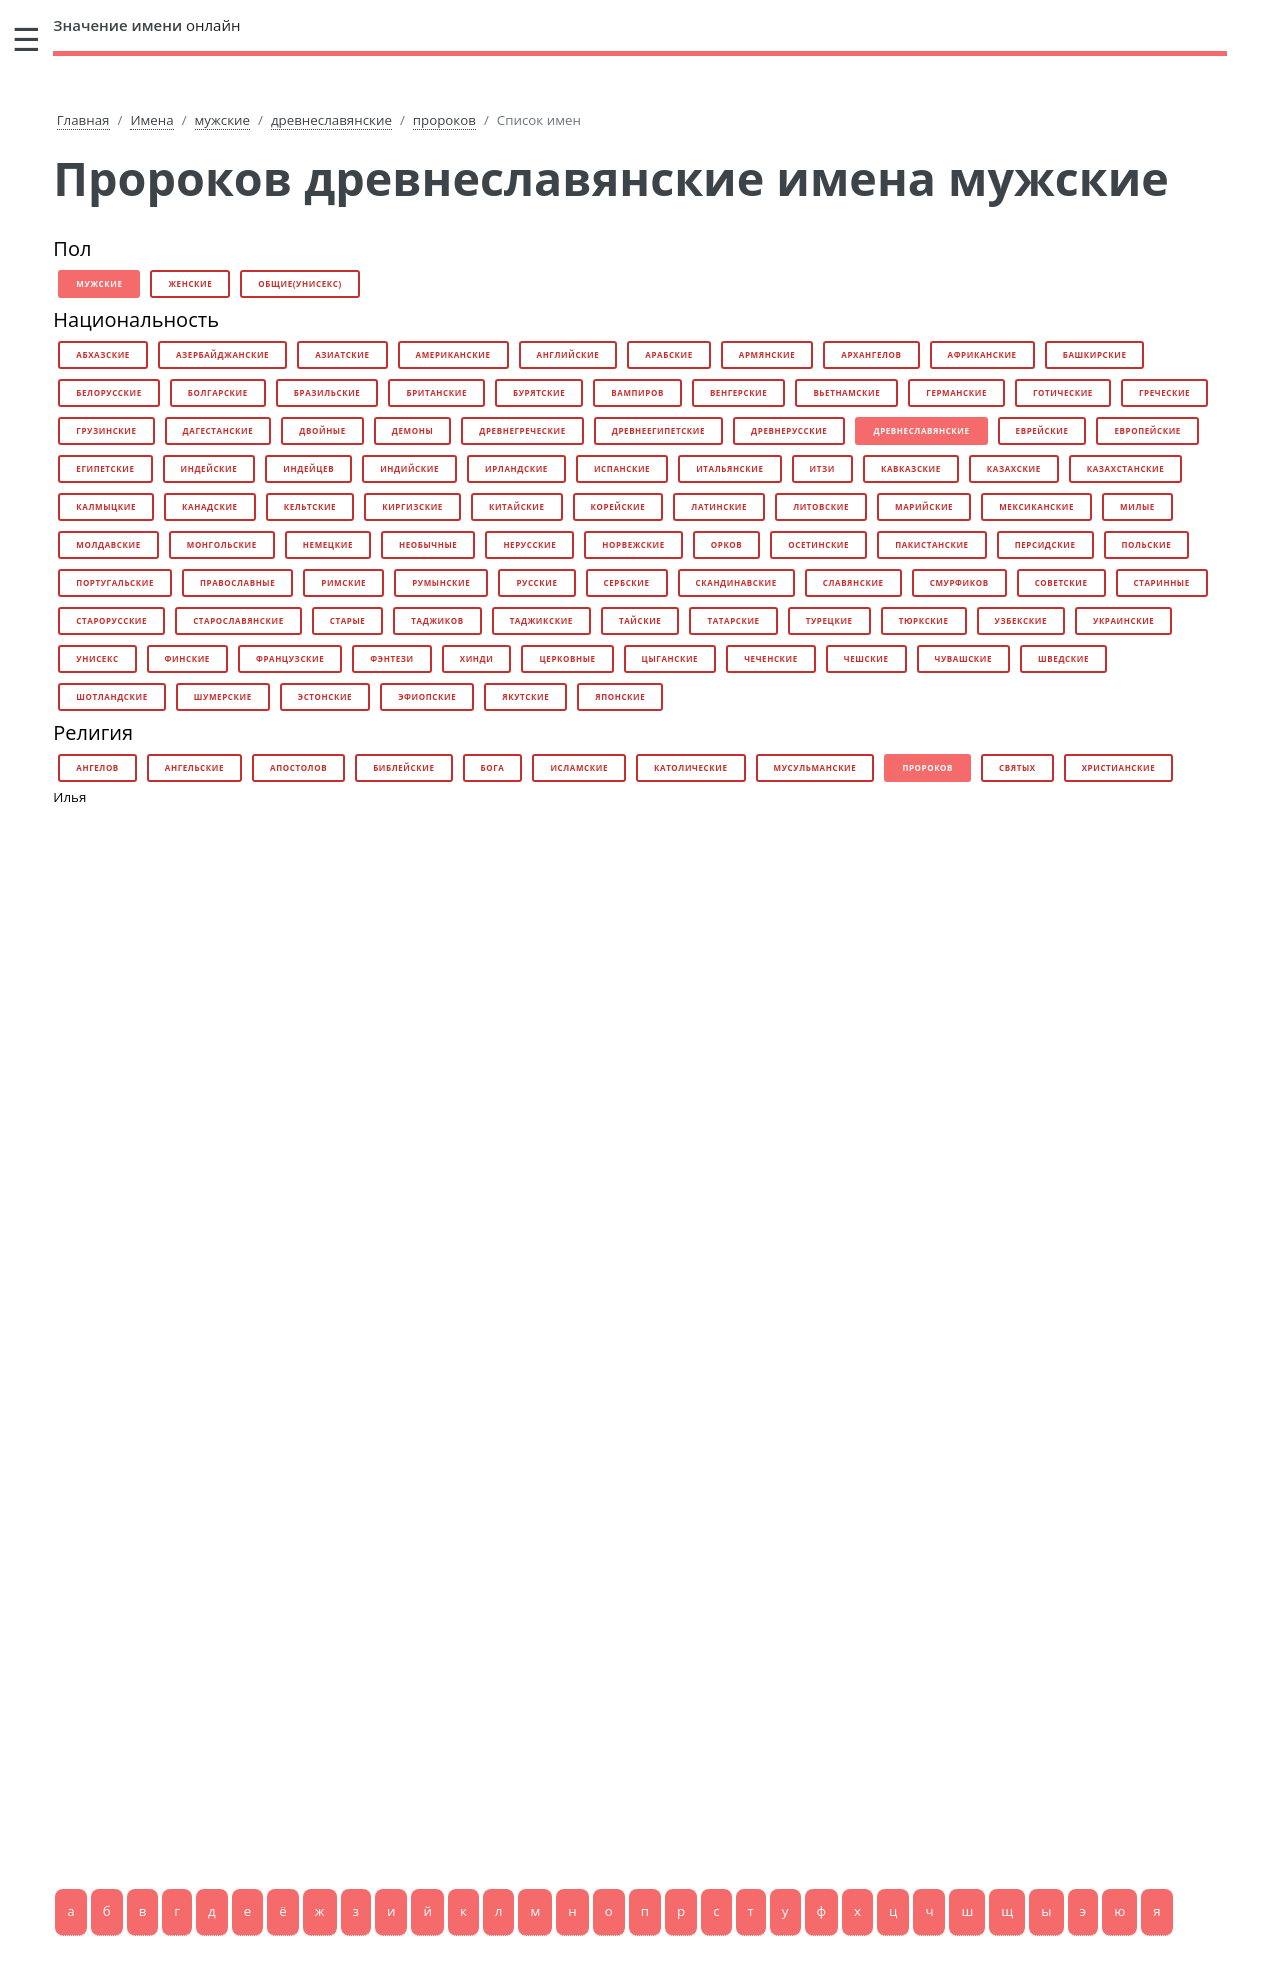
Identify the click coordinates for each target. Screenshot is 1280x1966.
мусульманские (815, 767)
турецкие (829, 620)
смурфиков (959, 582)
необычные (428, 544)
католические (691, 767)
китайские (517, 506)
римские (343, 582)
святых (1017, 767)
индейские (209, 468)
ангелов (97, 767)
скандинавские (736, 582)
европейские (1147, 430)
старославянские (238, 620)
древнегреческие (522, 430)
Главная (83, 120)
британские (436, 392)
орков (727, 544)
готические (1063, 392)
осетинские (818, 544)
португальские (115, 582)
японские (620, 696)
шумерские (223, 696)
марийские (924, 506)
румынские (441, 582)
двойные (322, 430)
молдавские (108, 544)
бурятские (539, 392)
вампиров (637, 392)
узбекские (1021, 620)
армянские (767, 354)
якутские (525, 696)
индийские (409, 468)
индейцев (308, 468)
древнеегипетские (658, 430)
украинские (1123, 620)
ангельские (194, 767)
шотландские (111, 696)
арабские (669, 354)
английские (568, 354)
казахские (1014, 468)
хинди (477, 658)
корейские (618, 506)
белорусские (108, 392)
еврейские (1042, 430)
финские (187, 658)
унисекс (97, 658)
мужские (222, 120)
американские (453, 354)
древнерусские (789, 430)
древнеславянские (331, 120)
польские (1147, 544)
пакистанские (932, 544)
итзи (822, 468)
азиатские (342, 354)
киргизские (412, 506)
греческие (1164, 392)
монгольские (222, 544)
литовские (821, 506)
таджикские (541, 620)
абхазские (103, 354)
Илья (69, 797)
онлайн (146, 25)
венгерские (739, 392)
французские (290, 658)
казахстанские (1126, 468)
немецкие (328, 544)
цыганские (670, 658)
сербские (627, 582)
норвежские (633, 544)
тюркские (924, 620)
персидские (1045, 544)
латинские (719, 506)
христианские (1119, 767)
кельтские (310, 506)
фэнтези (391, 658)
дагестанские (218, 430)
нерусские (529, 544)
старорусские (111, 620)
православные (237, 582)
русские (536, 582)
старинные (1162, 582)
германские (956, 392)
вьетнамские (846, 392)
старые (348, 620)
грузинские (106, 430)
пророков (444, 120)
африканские (982, 354)
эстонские (325, 696)
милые (1137, 506)
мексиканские (1036, 506)
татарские (733, 620)
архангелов (871, 354)
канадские (210, 506)
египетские (105, 468)
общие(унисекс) (299, 283)
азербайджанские (222, 354)
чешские (866, 658)
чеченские (771, 658)
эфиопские (427, 696)
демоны (412, 430)
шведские (1063, 658)
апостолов (298, 767)
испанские (622, 468)
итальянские (729, 468)
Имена (151, 120)
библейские (403, 767)
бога (493, 767)
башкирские (1095, 354)
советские (1061, 582)
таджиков (437, 620)
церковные (567, 658)
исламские (579, 767)
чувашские (964, 658)
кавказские (911, 468)
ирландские (516, 468)
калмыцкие (106, 506)
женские (190, 283)
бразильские (327, 392)
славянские (853, 582)
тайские (640, 620)
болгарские (218, 392)
